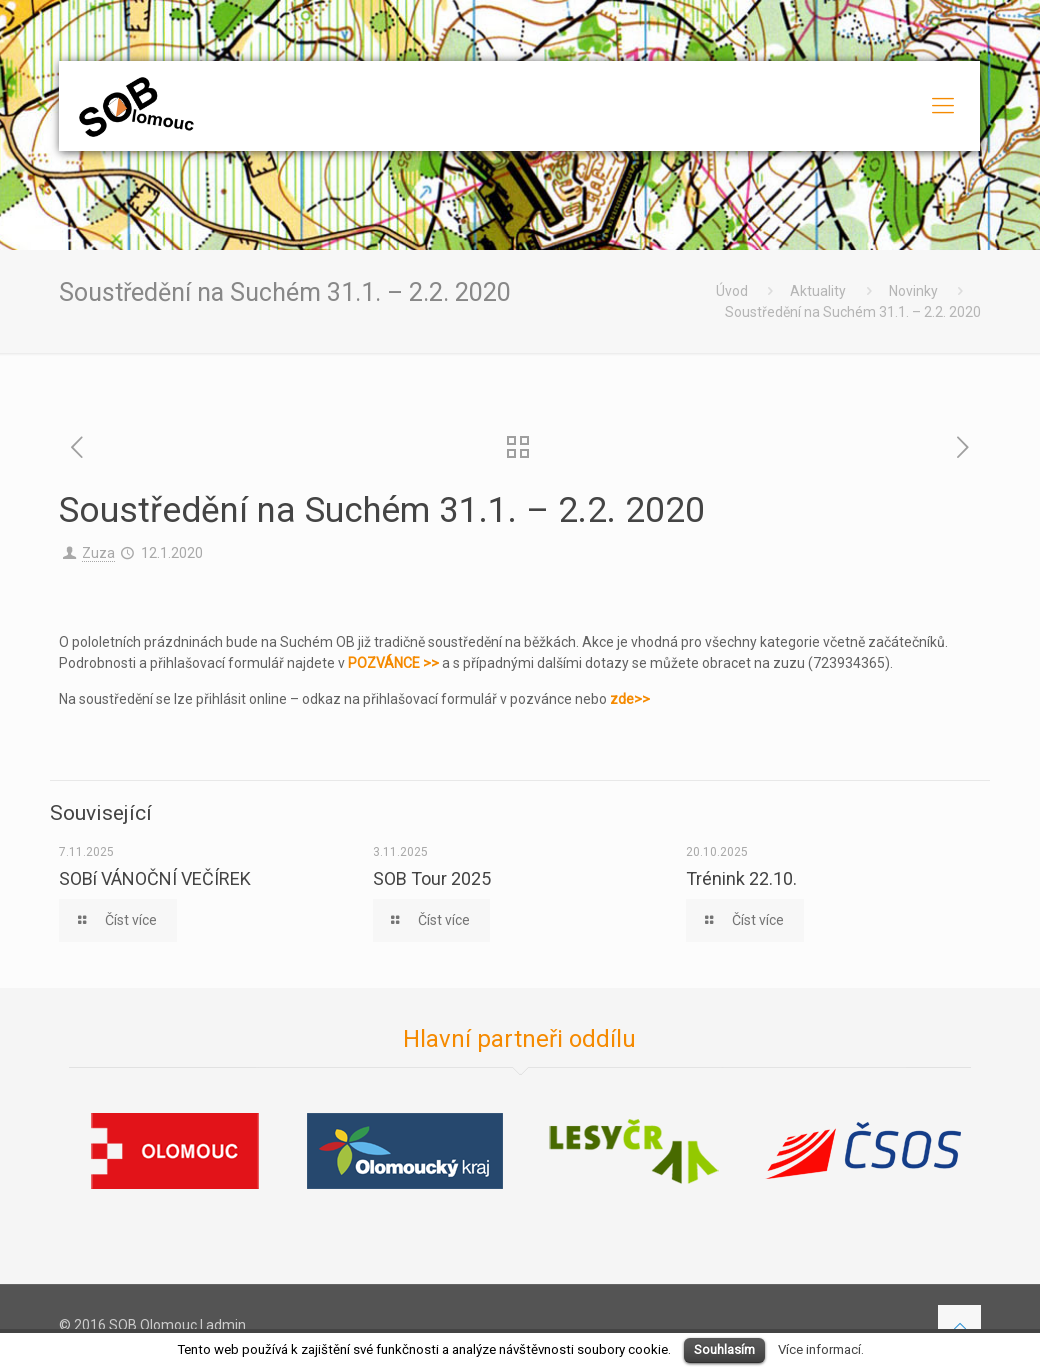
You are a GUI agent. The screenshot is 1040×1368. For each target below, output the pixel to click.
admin (226, 1325)
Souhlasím (724, 1349)
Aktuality (818, 291)
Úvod (732, 291)
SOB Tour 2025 (432, 878)
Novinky (913, 291)
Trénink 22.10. (741, 878)
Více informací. (821, 1349)
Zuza (98, 553)
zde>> (630, 699)
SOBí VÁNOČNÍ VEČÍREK (155, 878)
